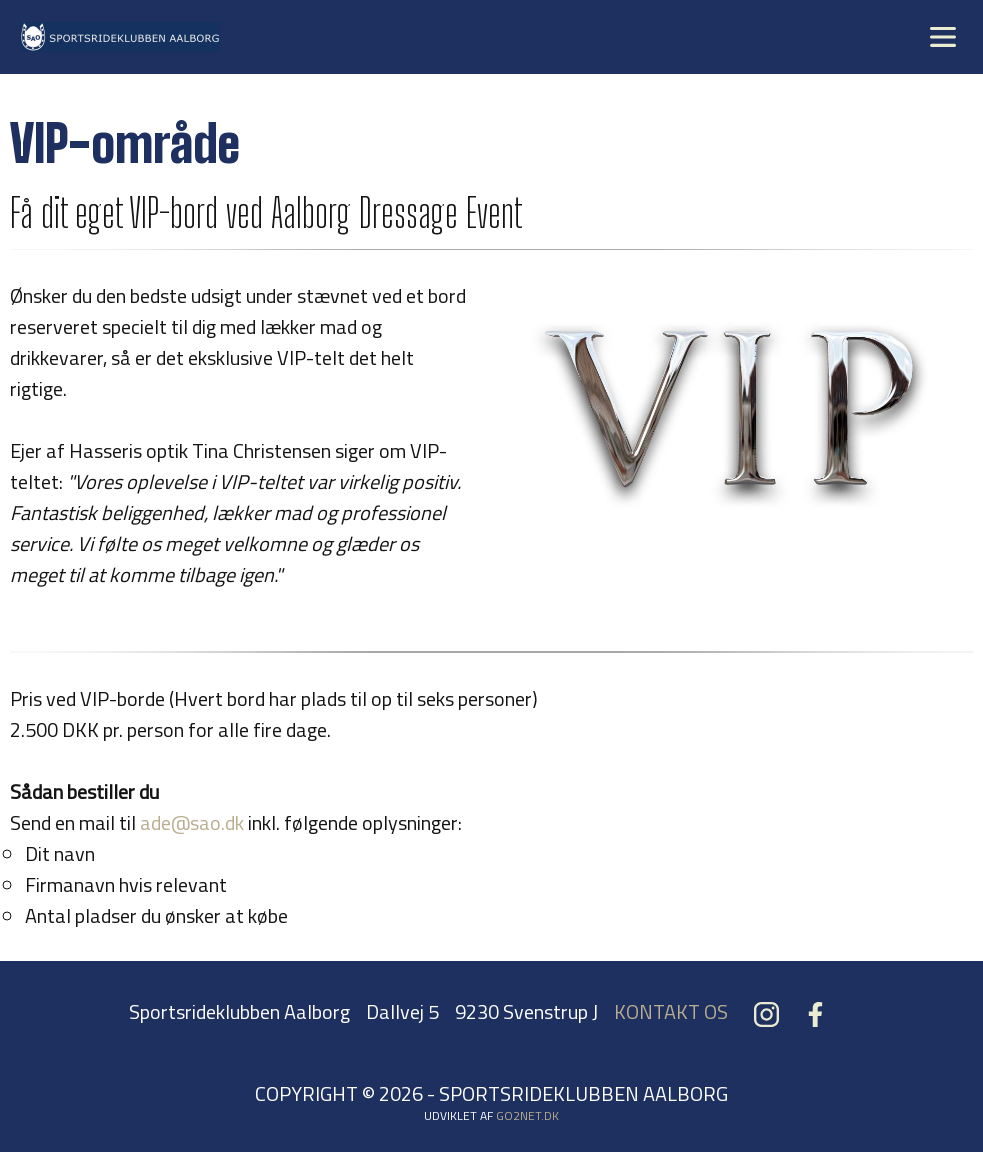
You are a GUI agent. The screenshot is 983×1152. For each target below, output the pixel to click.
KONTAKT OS (671, 1011)
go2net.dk (527, 1115)
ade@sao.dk (192, 822)
